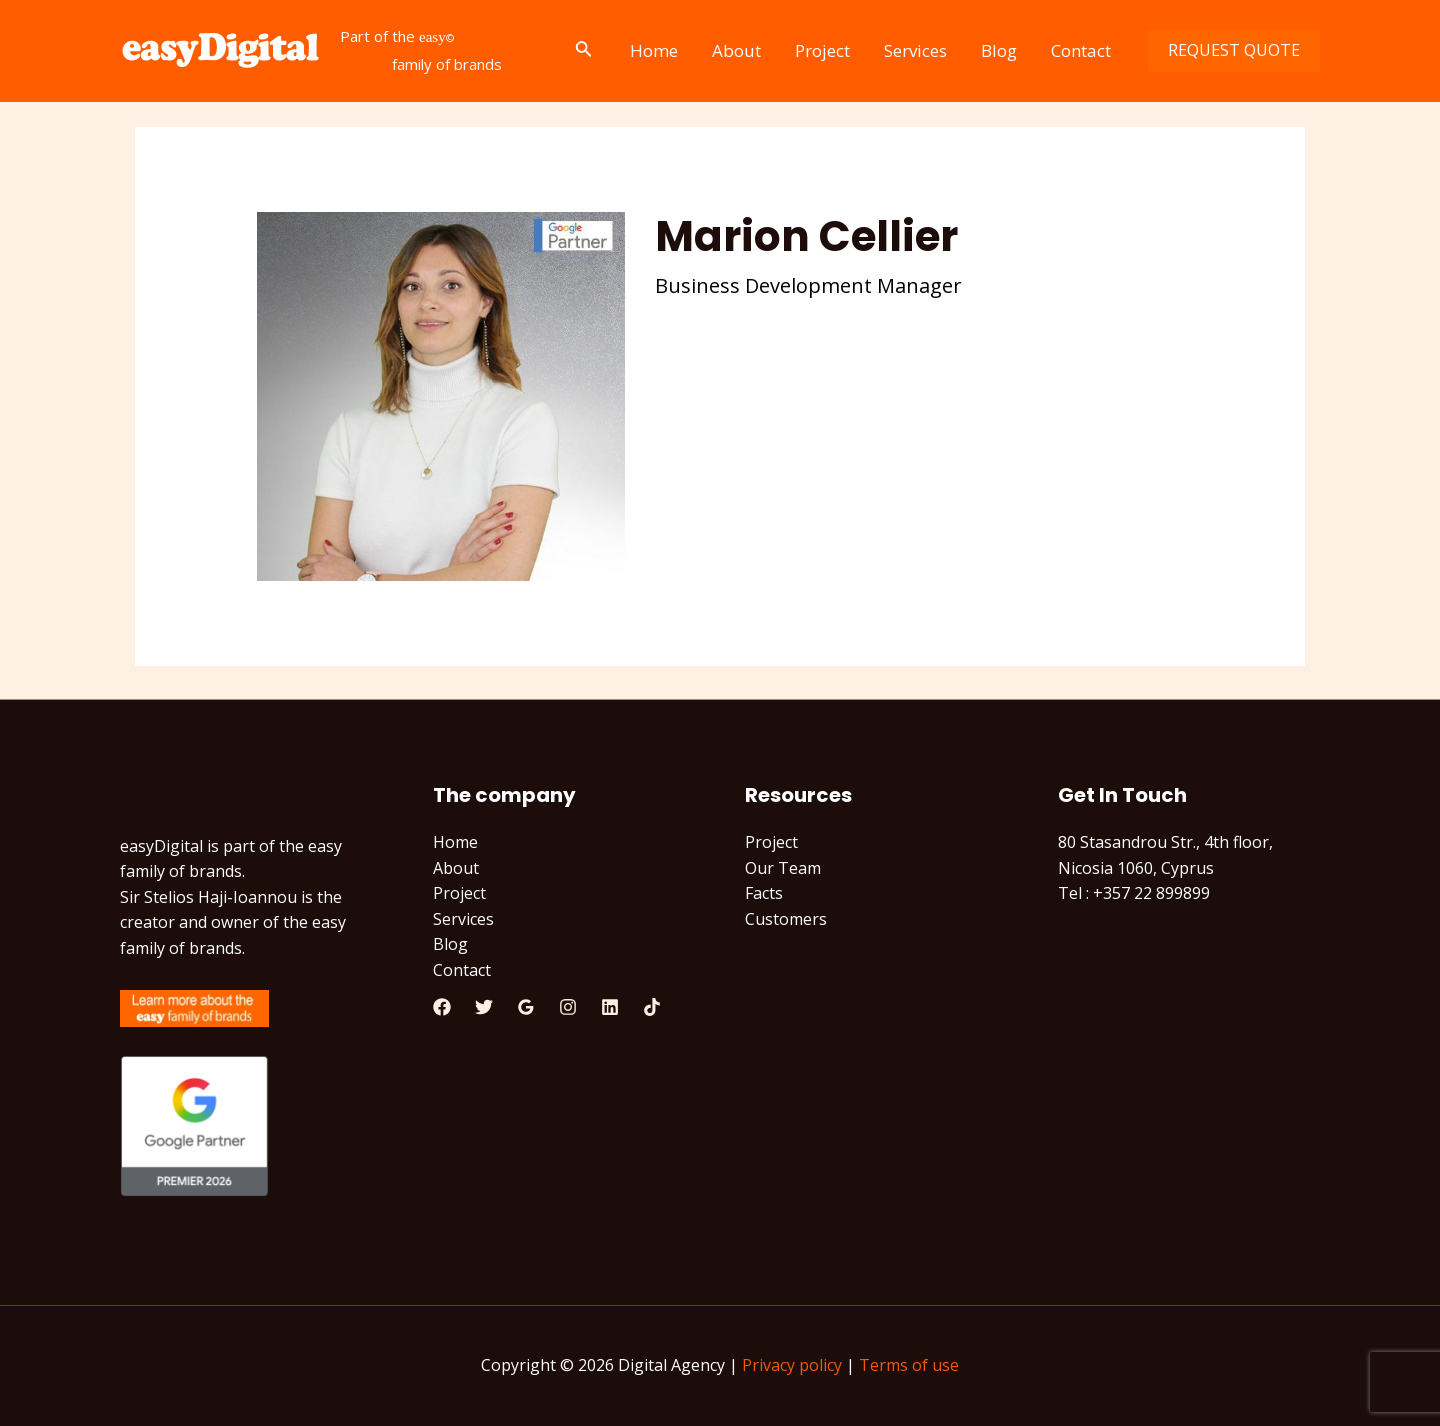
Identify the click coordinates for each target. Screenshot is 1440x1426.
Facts (764, 893)
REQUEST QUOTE (1234, 50)
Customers (786, 919)
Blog (999, 50)
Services (915, 50)
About (736, 50)
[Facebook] (442, 1007)
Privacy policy (792, 1365)
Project (822, 50)
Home (654, 50)
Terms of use (909, 1365)
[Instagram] (568, 1007)
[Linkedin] (610, 1007)
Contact (1081, 50)
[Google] (526, 1007)
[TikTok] (652, 1007)
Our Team (783, 868)
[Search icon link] (584, 51)
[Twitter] (484, 1007)
